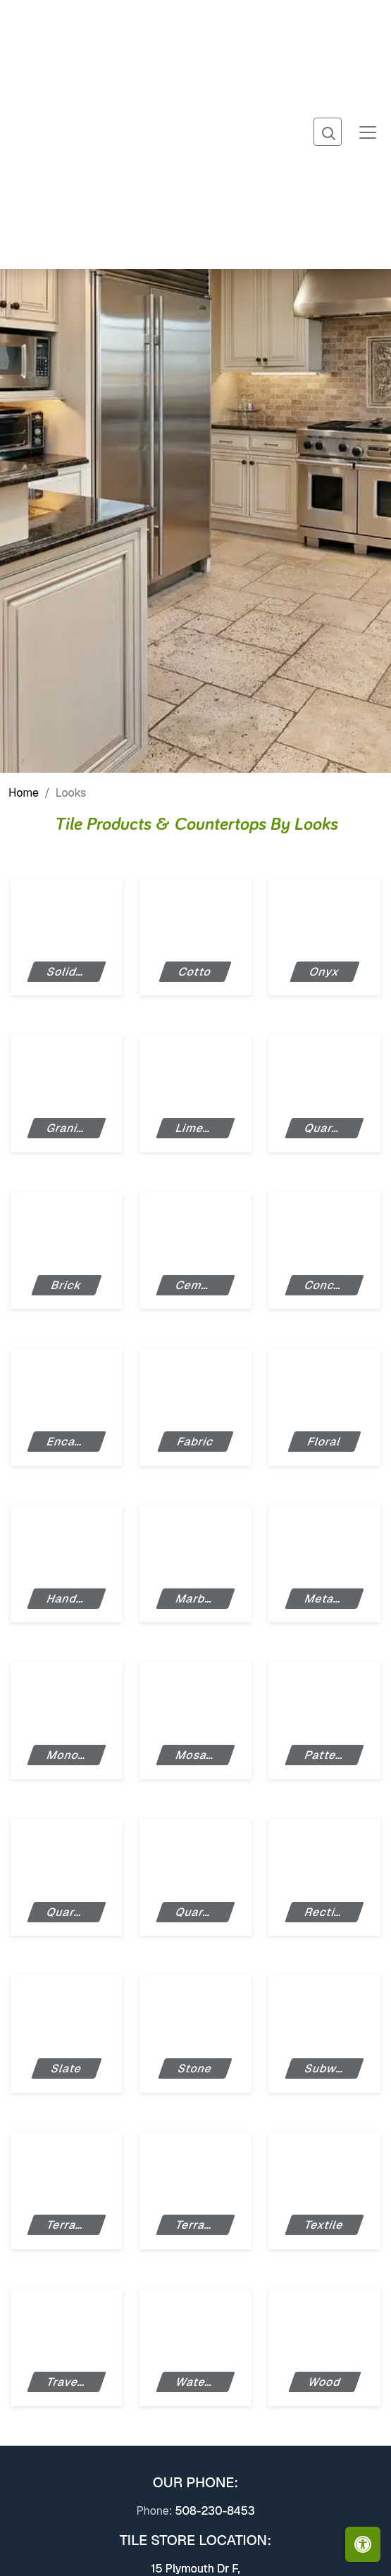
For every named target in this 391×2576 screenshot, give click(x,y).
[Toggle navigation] (368, 131)
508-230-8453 (215, 2510)
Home (23, 792)
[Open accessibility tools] (362, 2544)
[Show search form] (328, 132)
